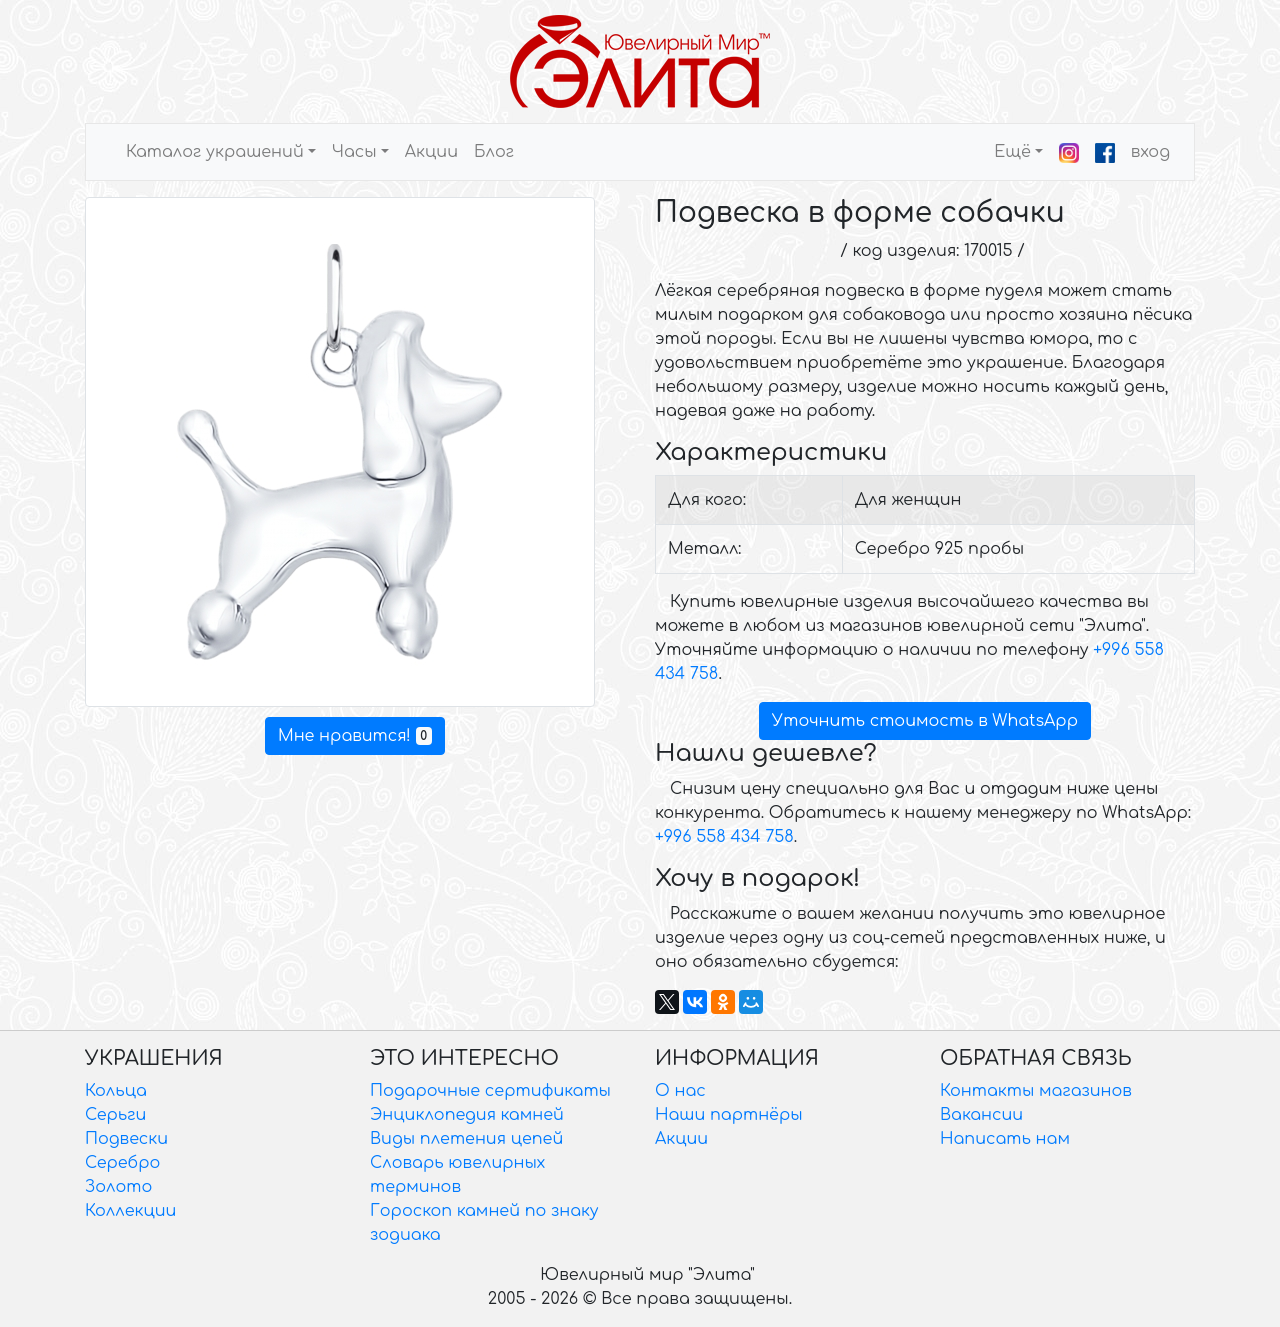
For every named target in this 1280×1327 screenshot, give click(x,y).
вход (1150, 152)
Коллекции (130, 1211)
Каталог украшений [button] (215, 152)
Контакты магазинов (1036, 1091)
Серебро (122, 1163)
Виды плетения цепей (466, 1139)
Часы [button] (354, 152)
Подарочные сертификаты (490, 1091)
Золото (118, 1187)
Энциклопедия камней (467, 1115)
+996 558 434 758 (724, 837)
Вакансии (981, 1115)
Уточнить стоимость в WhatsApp (925, 721)
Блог (494, 152)
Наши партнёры (729, 1115)
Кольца (116, 1091)
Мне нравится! (355, 736)
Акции (431, 152)
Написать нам (1005, 1139)
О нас (680, 1091)
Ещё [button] (1012, 152)
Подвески (126, 1139)
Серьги (115, 1115)
